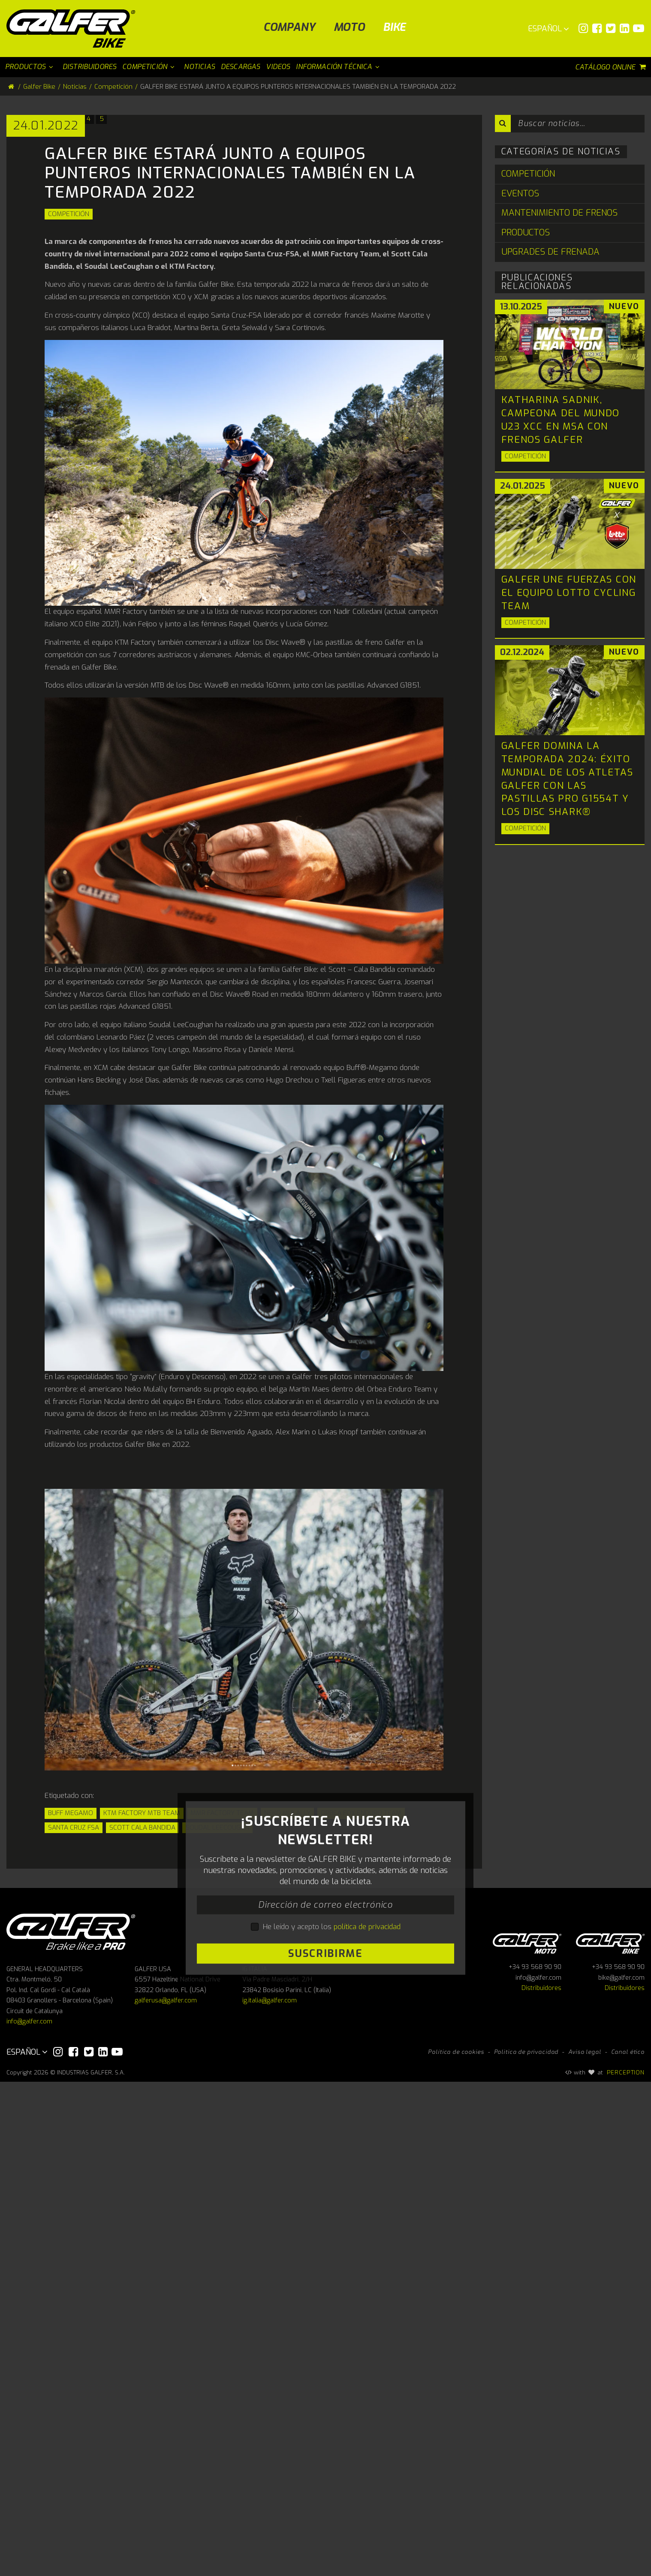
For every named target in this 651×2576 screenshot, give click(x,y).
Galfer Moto (527, 2436)
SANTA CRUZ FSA (73, 2104)
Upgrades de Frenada (550, 252)
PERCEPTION (626, 2566)
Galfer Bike (39, 86)
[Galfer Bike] (74, 28)
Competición (68, 491)
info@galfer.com (29, 2516)
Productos (525, 232)
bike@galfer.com (621, 2472)
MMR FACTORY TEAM (222, 2090)
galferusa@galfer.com (166, 2495)
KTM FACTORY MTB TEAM (141, 2090)
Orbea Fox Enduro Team (361, 2090)
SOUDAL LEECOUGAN (217, 2104)
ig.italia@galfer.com (269, 2495)
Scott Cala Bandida (142, 2104)
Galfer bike (610, 2436)
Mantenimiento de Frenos (559, 213)
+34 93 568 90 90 (535, 2461)
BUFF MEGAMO (70, 2090)
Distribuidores (541, 2482)
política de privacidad (367, 2312)
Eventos (520, 193)
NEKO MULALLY (287, 2090)
